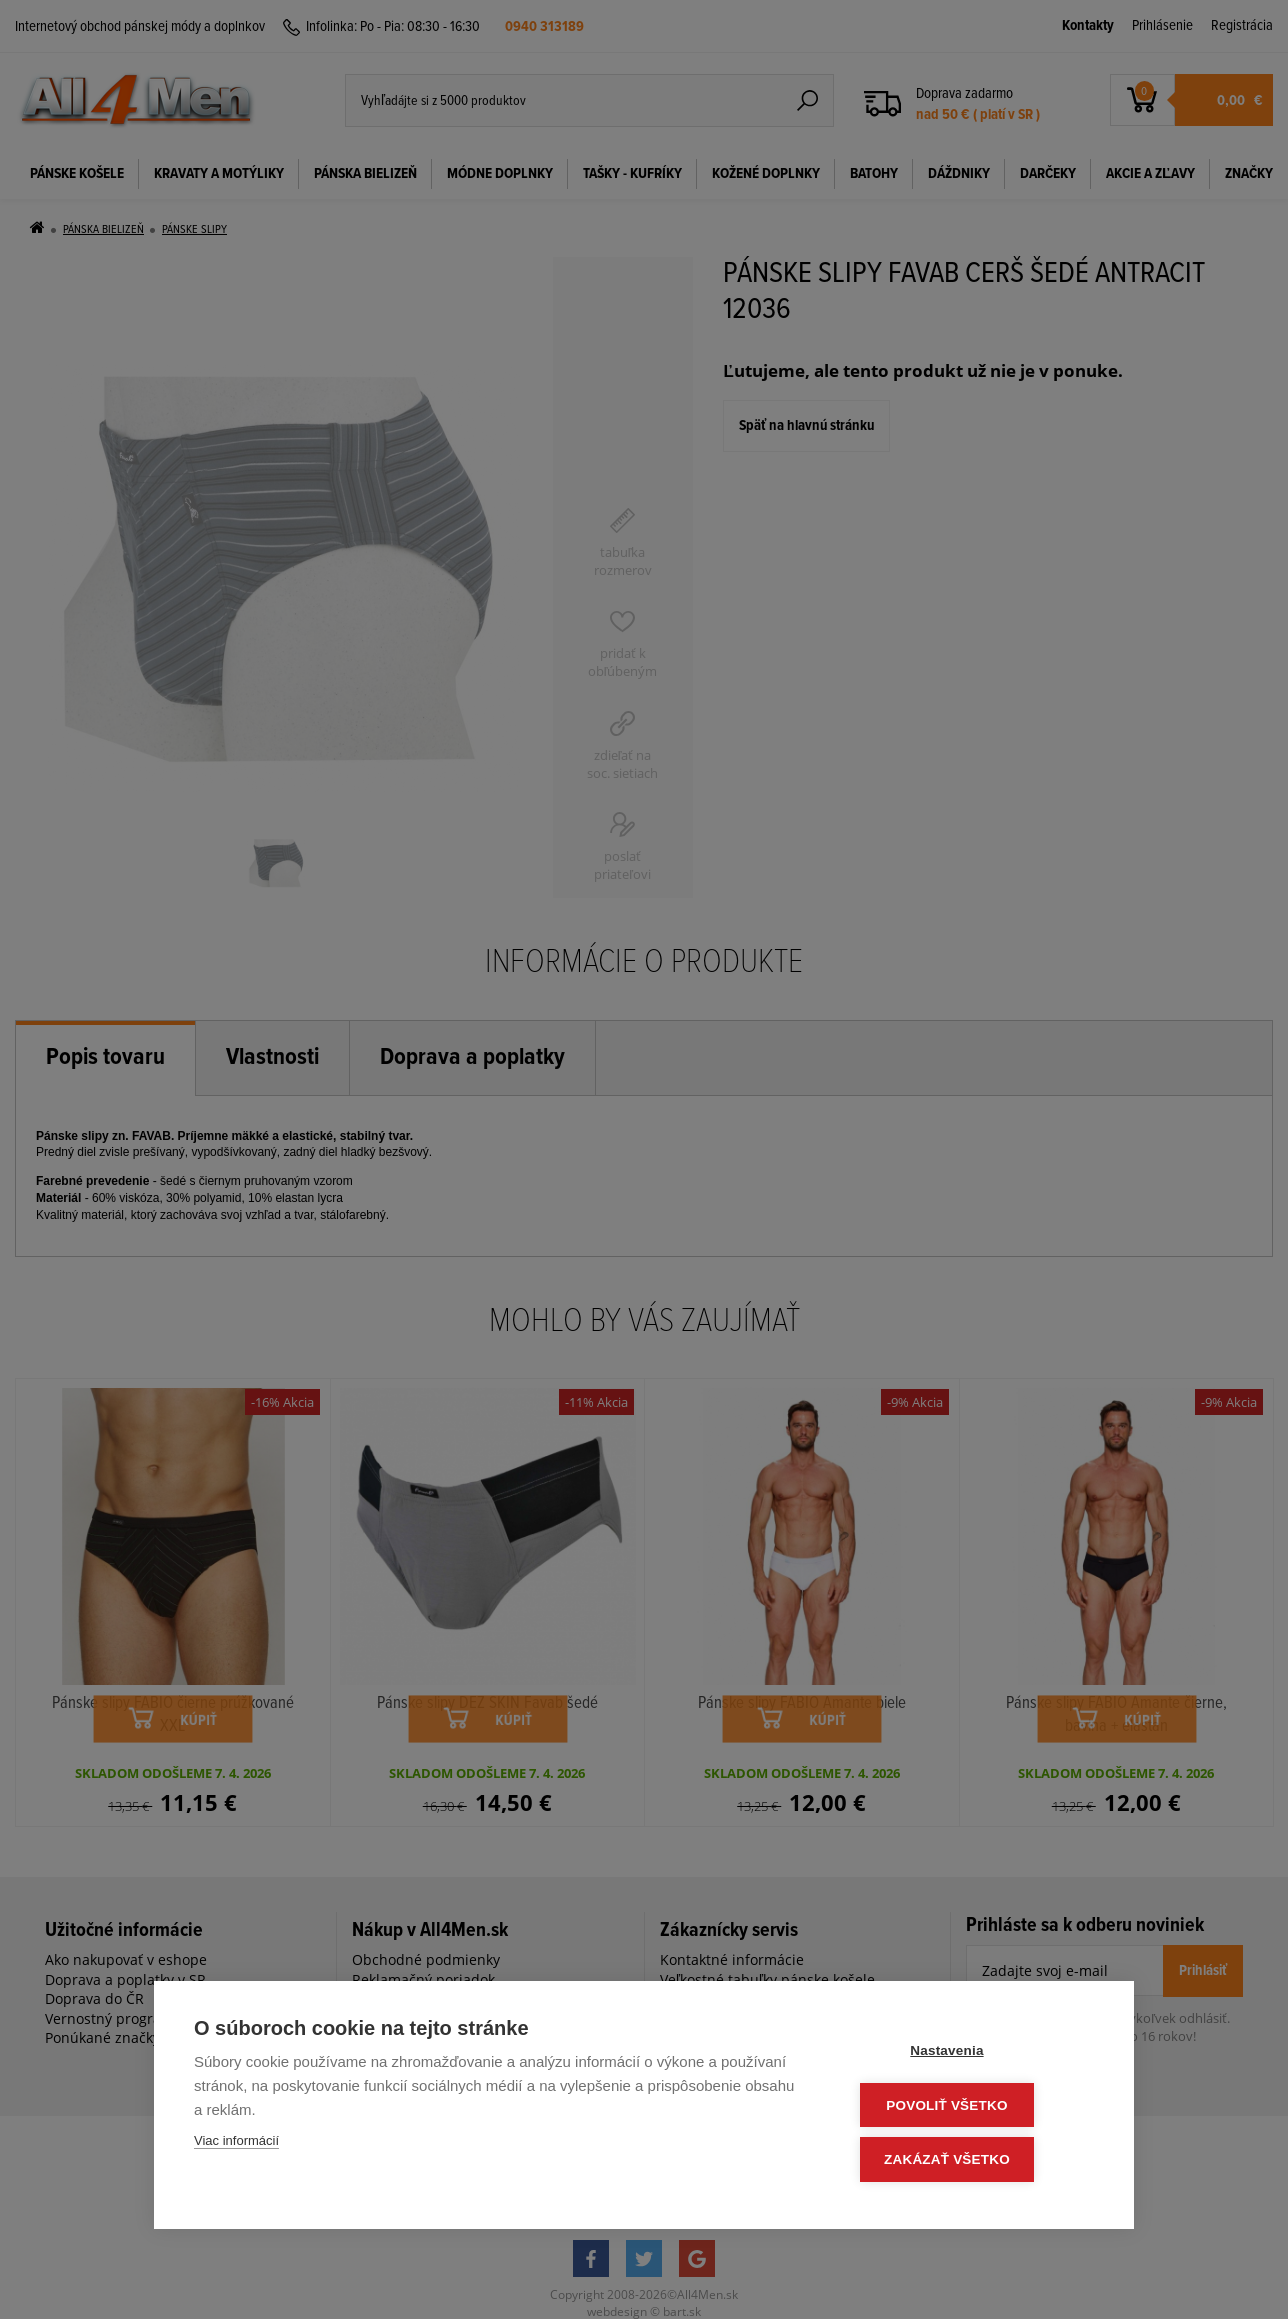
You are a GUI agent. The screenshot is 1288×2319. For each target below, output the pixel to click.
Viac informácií (236, 2145)
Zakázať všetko (974, 2160)
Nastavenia (973, 2054)
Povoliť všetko (973, 2107)
